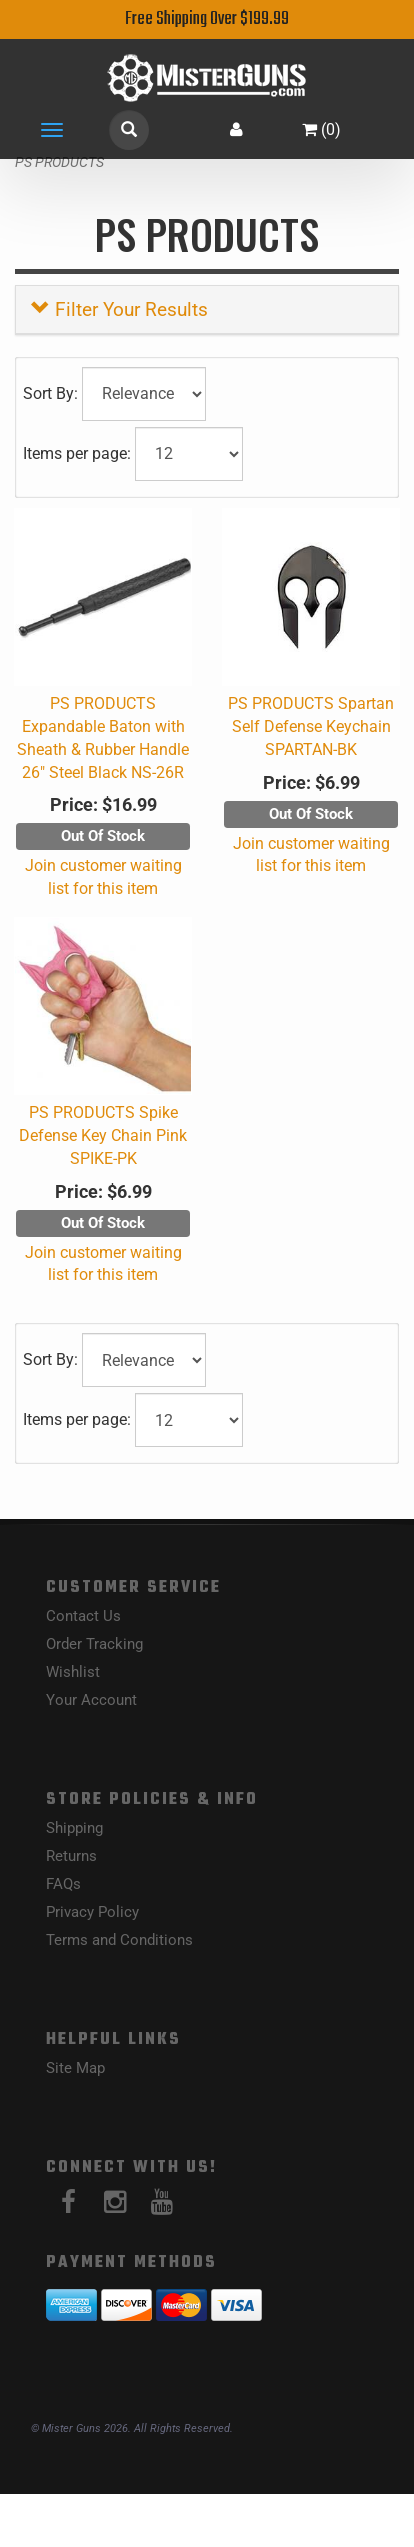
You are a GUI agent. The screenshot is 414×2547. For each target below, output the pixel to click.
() (321, 129)
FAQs (63, 1884)
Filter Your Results (119, 309)
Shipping (74, 1828)
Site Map (75, 2068)
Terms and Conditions (119, 1940)
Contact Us (83, 1616)
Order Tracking (94, 1644)
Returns (71, 1856)
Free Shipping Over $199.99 (207, 19)
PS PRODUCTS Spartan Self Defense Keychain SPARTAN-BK (311, 726)
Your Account (91, 1700)
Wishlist (73, 1672)
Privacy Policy (92, 1912)
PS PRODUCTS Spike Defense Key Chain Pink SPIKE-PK (103, 1135)
